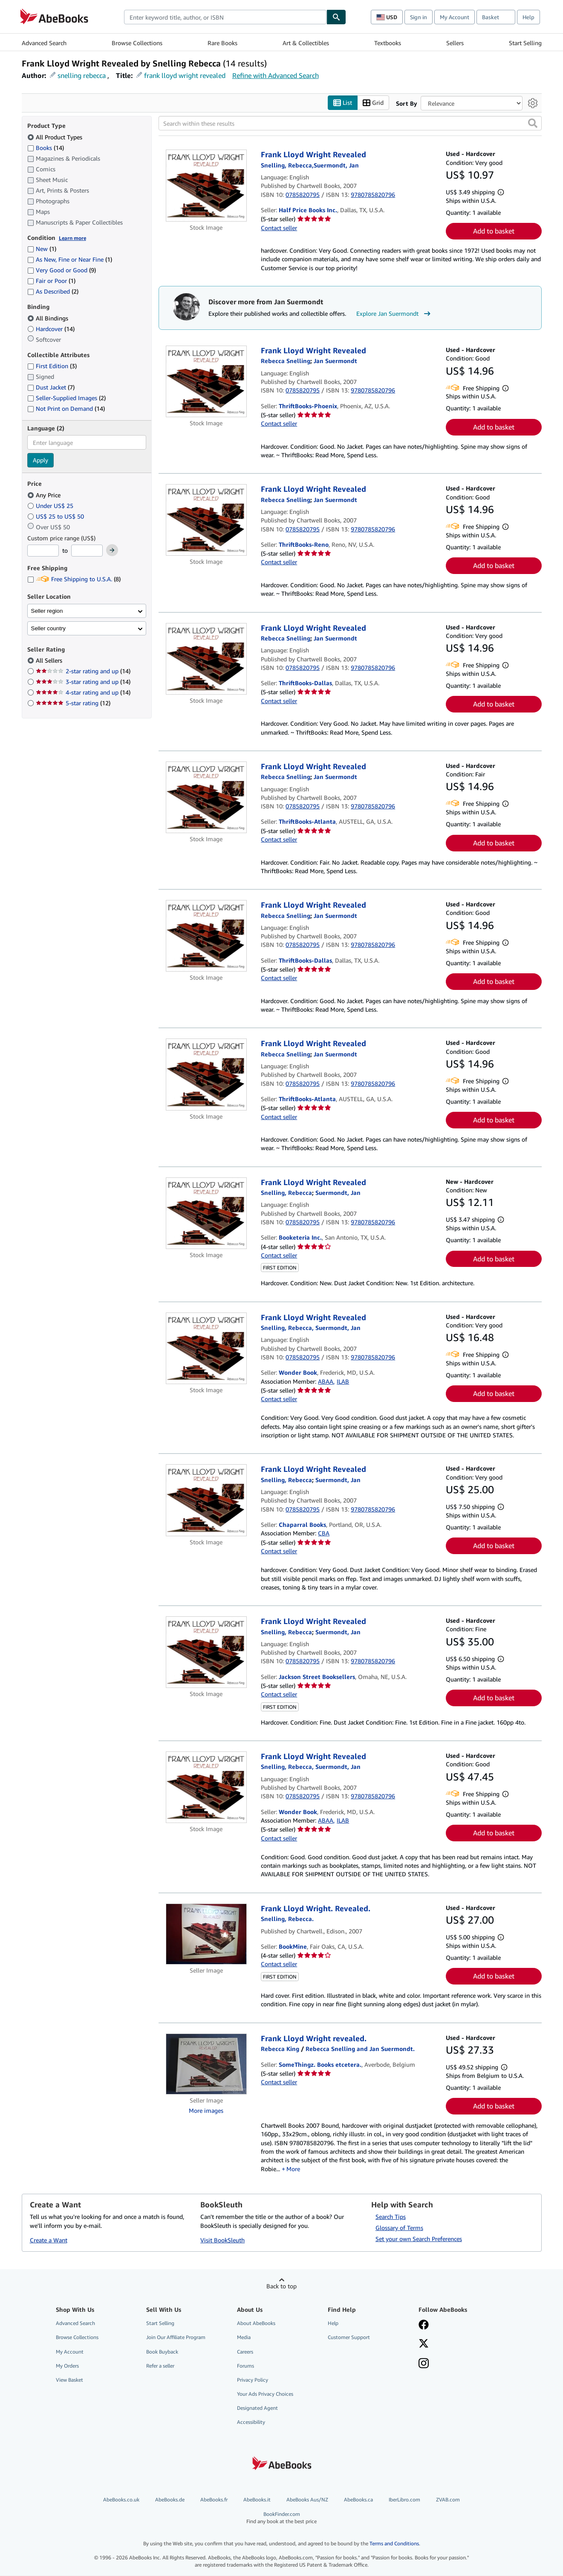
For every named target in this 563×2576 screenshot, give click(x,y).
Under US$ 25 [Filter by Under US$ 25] (51, 505)
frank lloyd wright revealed (184, 75)
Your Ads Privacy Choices (265, 2394)
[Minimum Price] (43, 551)
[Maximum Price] (87, 551)
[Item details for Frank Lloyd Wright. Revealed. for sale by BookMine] (206, 1934)
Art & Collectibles (306, 42)
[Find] (336, 17)
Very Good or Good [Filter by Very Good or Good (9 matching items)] (61, 270)
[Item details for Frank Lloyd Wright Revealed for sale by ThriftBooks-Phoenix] (206, 381)
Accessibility (251, 2422)
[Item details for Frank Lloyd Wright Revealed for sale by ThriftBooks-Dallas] (206, 659)
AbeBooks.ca (358, 2500)
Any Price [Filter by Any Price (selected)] (44, 495)
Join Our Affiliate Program (175, 2337)
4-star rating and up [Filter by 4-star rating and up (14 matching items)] (83, 692)
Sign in (418, 17)
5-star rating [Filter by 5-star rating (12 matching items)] (73, 703)
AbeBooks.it (257, 2500)
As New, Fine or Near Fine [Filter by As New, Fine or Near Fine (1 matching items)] (69, 259)
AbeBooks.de (170, 2500)
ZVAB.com (448, 2500)
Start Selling (525, 42)
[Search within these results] (350, 123)
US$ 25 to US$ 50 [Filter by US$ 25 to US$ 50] (56, 516)
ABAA (325, 1381)
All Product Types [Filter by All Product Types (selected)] (55, 137)
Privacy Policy (252, 2380)
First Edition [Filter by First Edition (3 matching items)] (52, 366)
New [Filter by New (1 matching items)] (41, 249)
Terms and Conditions (394, 2543)
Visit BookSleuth (222, 2240)
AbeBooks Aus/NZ (307, 2500)
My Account (454, 17)
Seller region (47, 611)
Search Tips (390, 2217)
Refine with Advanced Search (275, 75)
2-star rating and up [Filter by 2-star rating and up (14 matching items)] (83, 671)
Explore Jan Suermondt (394, 314)
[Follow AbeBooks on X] (424, 2345)
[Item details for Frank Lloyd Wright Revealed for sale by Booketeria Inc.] (206, 1213)
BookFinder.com (281, 2518)
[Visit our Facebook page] (424, 2326)
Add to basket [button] (493, 231)
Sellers (455, 42)
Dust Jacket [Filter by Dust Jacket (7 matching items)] (51, 387)
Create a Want (48, 2240)
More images (206, 2110)
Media (244, 2337)
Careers (245, 2351)
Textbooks (387, 42)
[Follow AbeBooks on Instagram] (424, 2364)
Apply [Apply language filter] (40, 460)
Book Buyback (162, 2351)
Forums (245, 2366)
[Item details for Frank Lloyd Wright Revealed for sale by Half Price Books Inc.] (206, 186)
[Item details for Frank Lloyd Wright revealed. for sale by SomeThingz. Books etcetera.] (206, 2064)
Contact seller (279, 227)
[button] (532, 123)
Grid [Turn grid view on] (373, 103)
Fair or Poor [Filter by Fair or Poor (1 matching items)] (51, 281)
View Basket (69, 2380)
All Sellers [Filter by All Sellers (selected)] (50, 660)
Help (528, 17)
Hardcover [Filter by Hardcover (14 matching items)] (51, 328)
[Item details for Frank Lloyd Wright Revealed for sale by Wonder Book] (206, 1348)
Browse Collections (137, 42)
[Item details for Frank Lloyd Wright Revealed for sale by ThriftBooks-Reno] (206, 520)
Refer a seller (160, 2366)
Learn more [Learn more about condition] (72, 238)
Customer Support (349, 2337)
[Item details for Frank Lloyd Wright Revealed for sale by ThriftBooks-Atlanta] (206, 797)
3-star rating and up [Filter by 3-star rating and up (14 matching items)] (83, 682)
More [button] (293, 2168)
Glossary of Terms (399, 2228)
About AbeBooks (256, 2323)
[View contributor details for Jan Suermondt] (335, 361)
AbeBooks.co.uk (121, 2500)
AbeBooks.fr (214, 2500)
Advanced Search (44, 42)
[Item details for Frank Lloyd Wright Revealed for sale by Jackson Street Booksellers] (206, 1652)
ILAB (343, 1381)
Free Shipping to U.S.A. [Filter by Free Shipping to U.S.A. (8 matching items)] (74, 579)
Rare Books (222, 42)
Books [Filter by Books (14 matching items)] (45, 147)
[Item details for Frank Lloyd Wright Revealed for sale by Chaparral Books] (206, 1500)
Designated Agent (257, 2408)
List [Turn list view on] (342, 103)
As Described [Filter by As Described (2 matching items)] (52, 291)
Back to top (281, 2286)
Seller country (48, 628)
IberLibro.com (404, 2500)
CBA (323, 1533)
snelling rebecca (82, 75)
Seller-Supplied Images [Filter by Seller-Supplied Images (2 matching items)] (66, 398)
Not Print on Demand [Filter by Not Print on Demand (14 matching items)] (66, 409)
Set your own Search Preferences (418, 2239)
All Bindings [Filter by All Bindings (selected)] (48, 318)
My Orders (67, 2366)
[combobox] (225, 17)
